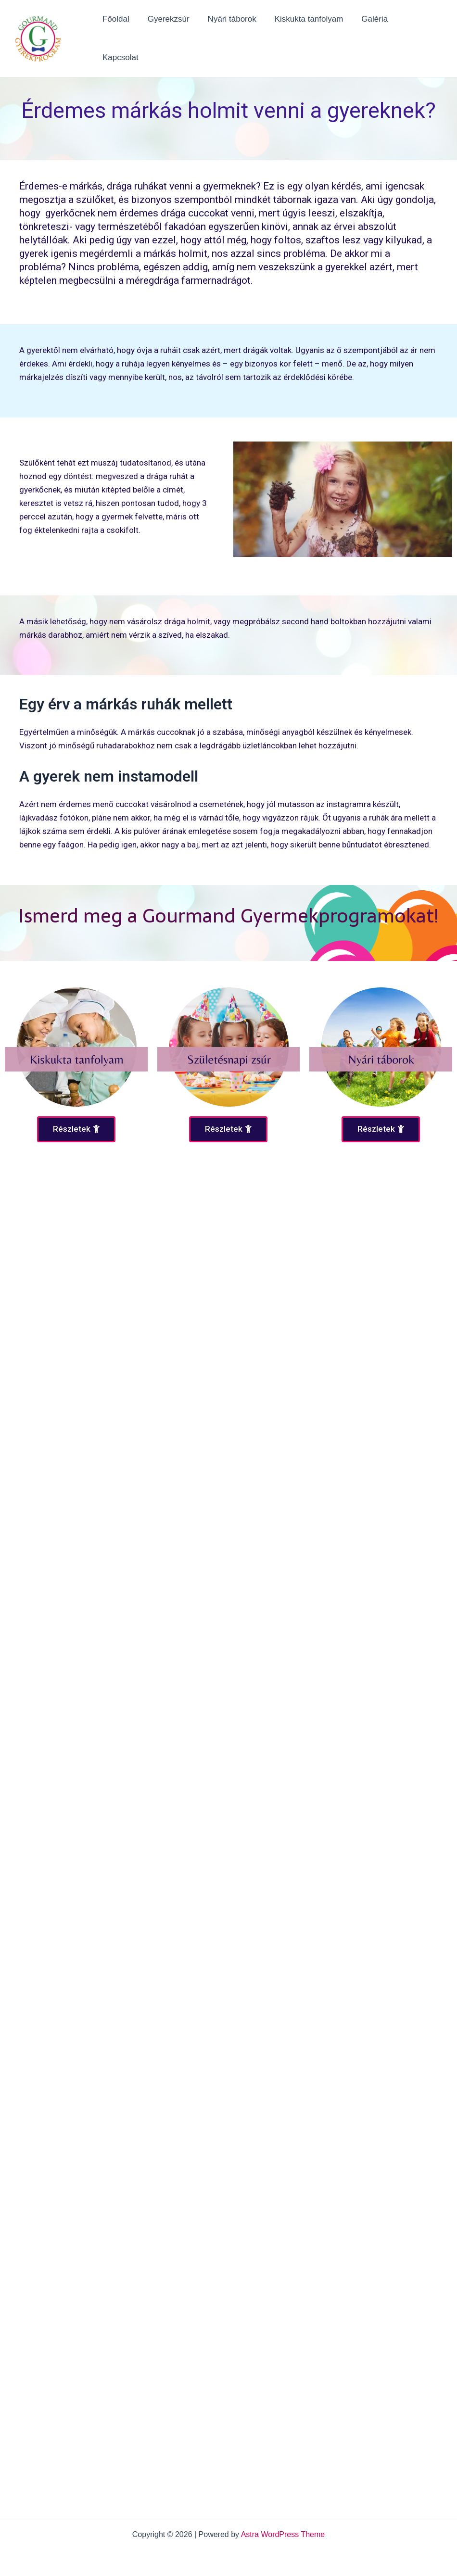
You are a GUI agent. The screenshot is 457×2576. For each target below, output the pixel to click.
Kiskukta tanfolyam (310, 36)
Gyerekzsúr (173, 36)
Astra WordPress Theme (283, 2534)
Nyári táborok (235, 36)
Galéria (374, 36)
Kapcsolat (421, 36)
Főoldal (122, 36)
